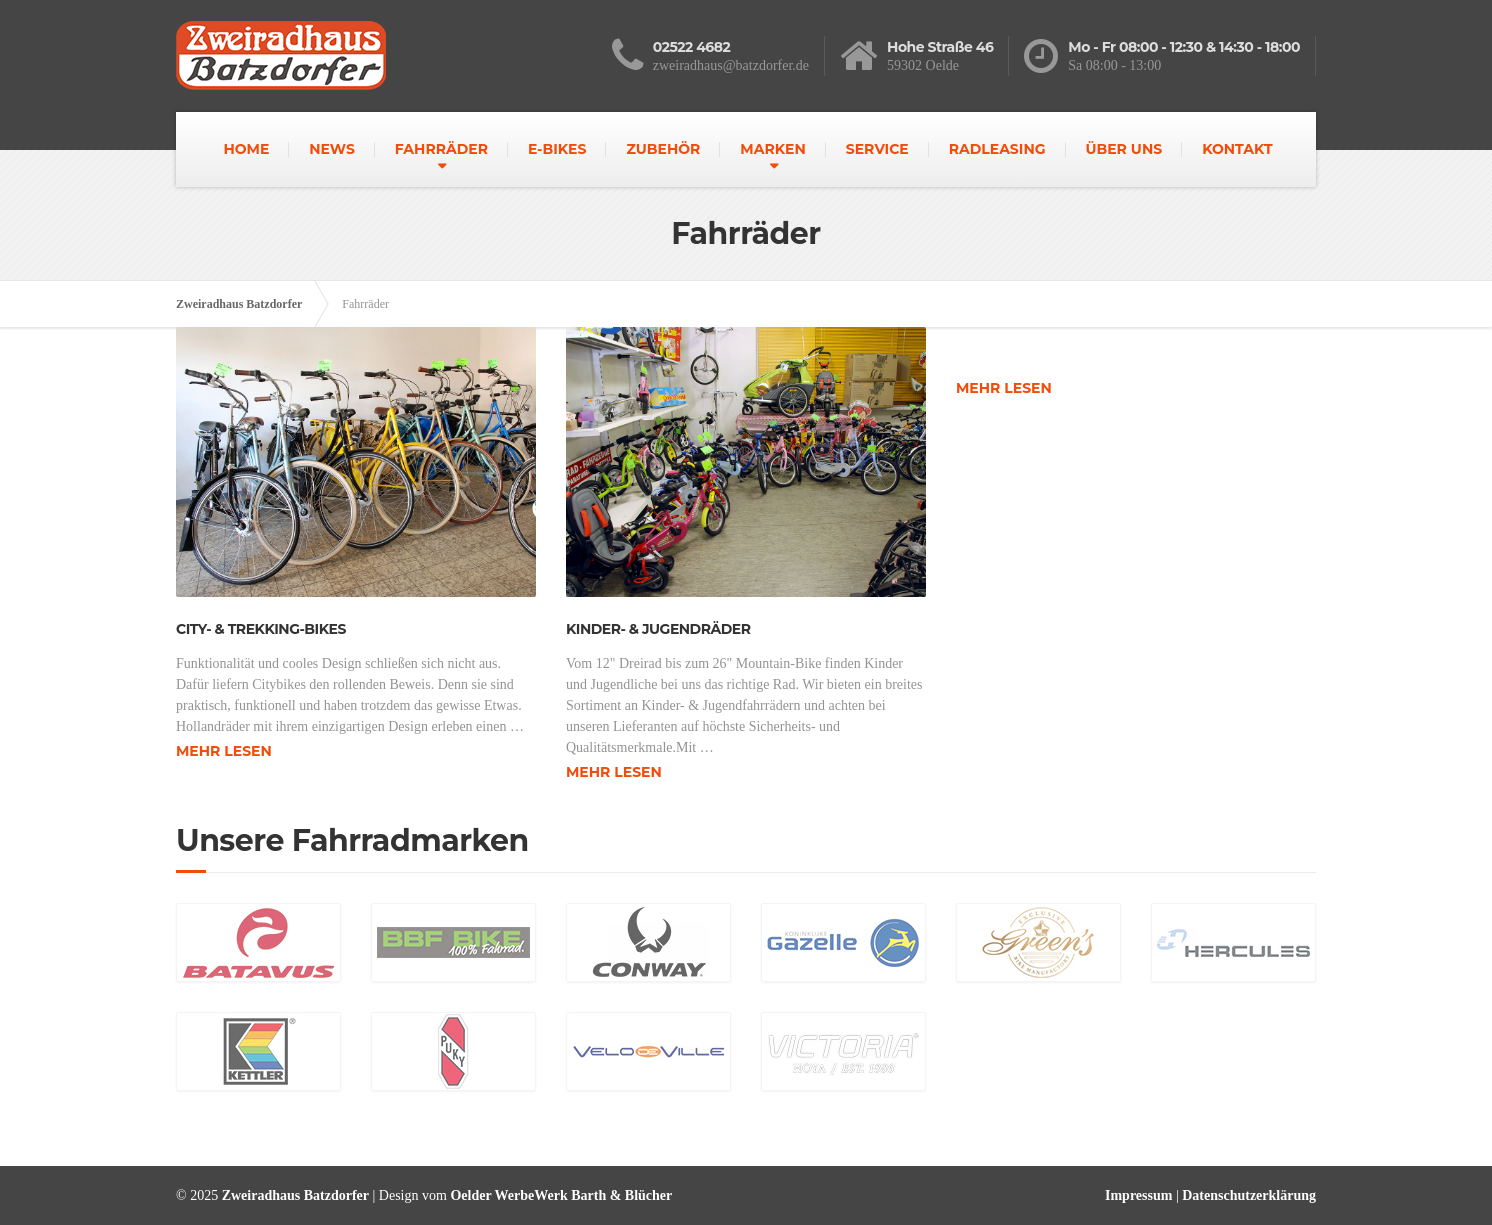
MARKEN (772, 149)
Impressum (1138, 1195)
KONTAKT (1237, 149)
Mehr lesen (224, 751)
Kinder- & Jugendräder (658, 629)
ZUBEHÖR (663, 149)
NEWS (332, 149)
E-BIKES (557, 149)
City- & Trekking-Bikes (261, 629)
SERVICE (877, 149)
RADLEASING (997, 149)
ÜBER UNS (1123, 149)
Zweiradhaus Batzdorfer (239, 304)
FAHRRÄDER (441, 149)
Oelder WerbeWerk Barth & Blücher (561, 1195)
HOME (246, 149)
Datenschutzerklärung (1249, 1195)
